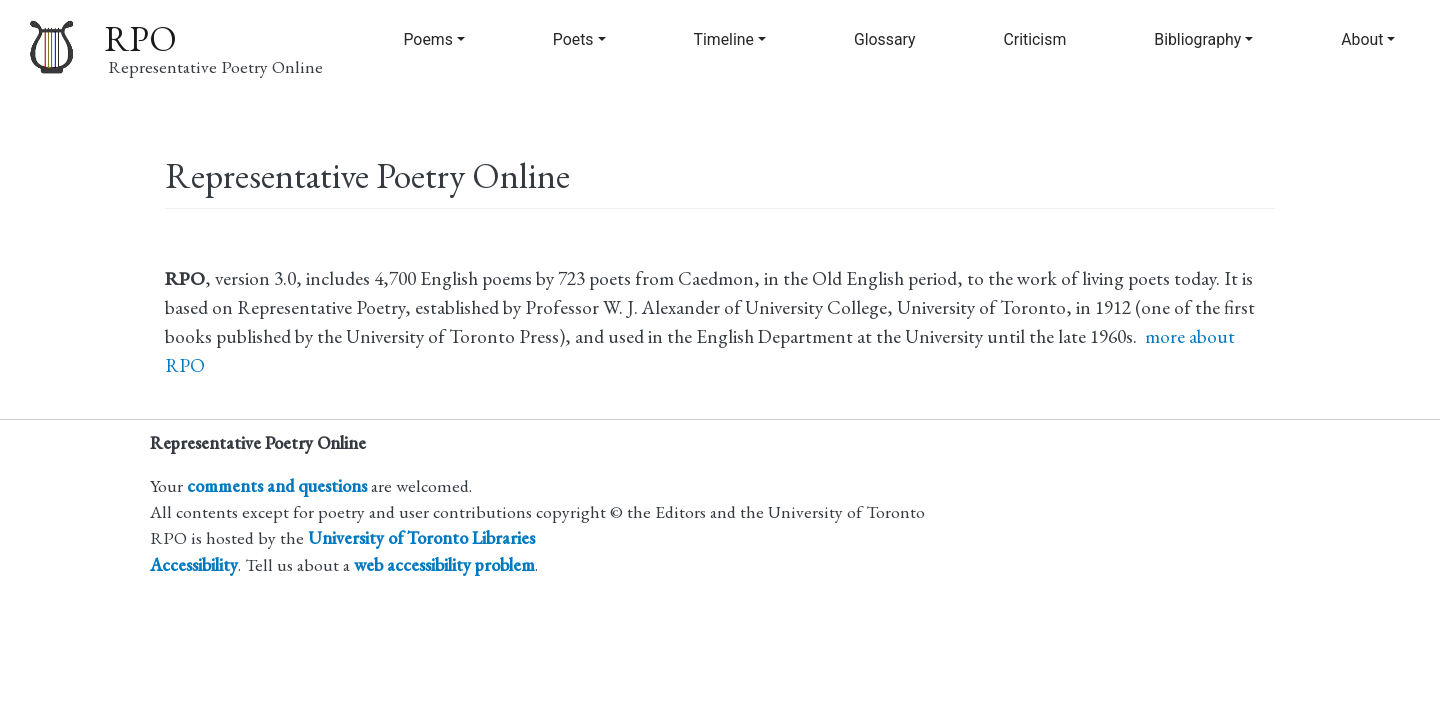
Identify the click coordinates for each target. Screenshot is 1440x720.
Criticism (1035, 39)
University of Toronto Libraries (421, 537)
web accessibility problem (444, 564)
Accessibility (194, 564)
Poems (427, 39)
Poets (573, 39)
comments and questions (277, 485)
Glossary (885, 39)
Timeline (724, 39)
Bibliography (1197, 39)
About (1362, 39)
